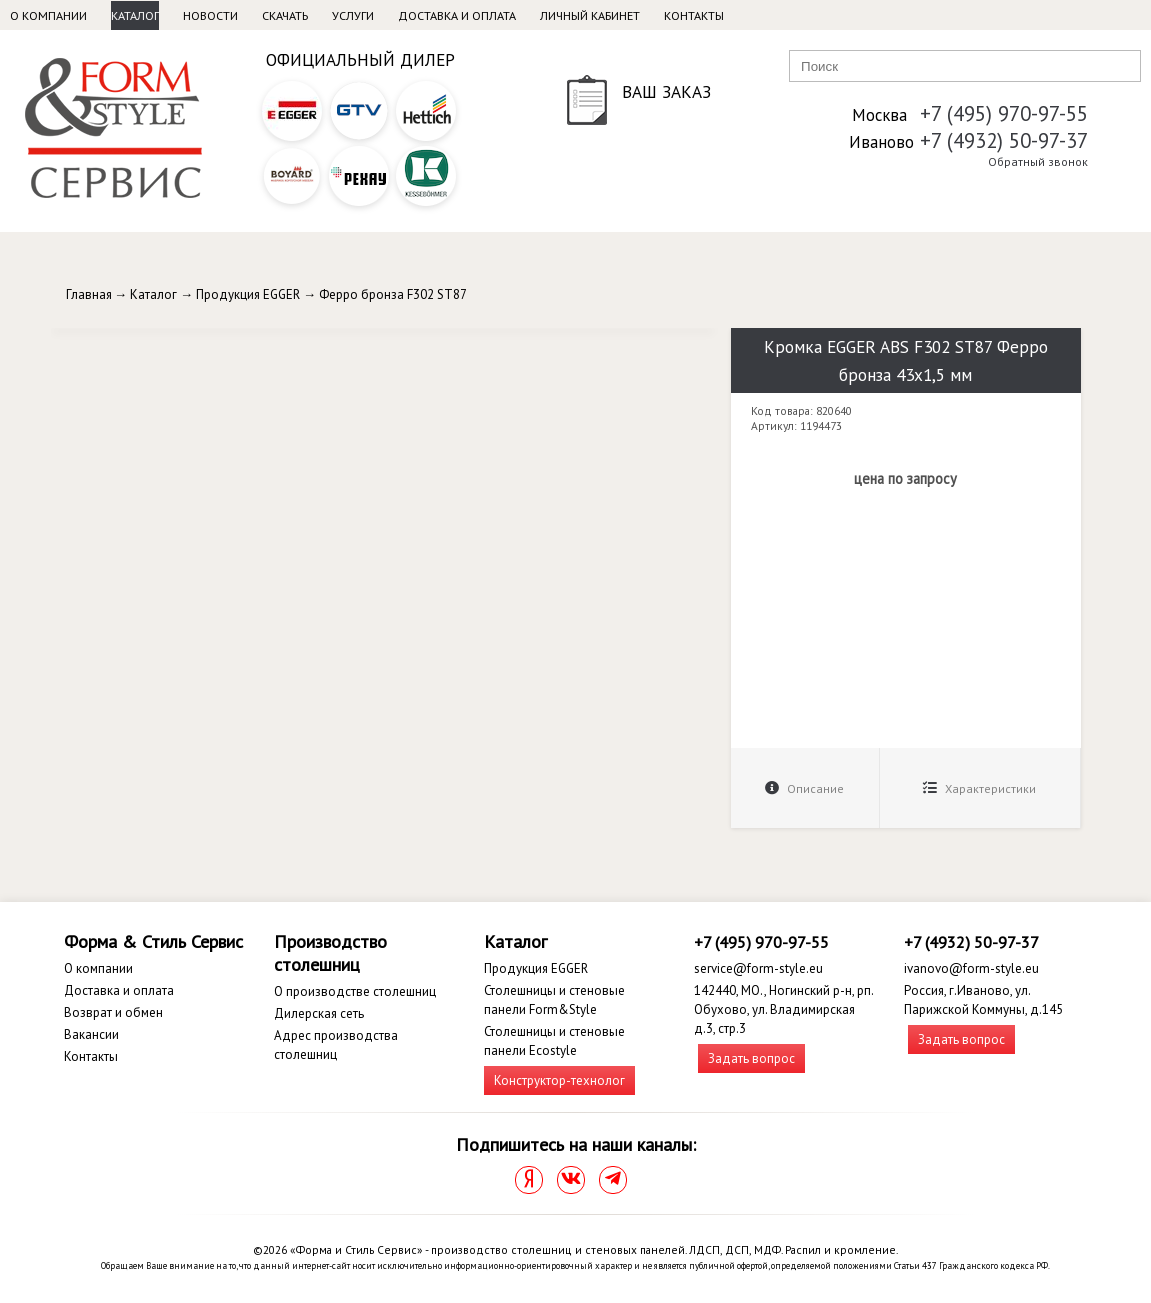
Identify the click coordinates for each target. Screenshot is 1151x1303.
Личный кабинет (590, 15)
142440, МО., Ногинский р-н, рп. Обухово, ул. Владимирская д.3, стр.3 (783, 1009)
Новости (210, 15)
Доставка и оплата (457, 15)
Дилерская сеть (319, 1013)
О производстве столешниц (355, 991)
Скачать (285, 15)
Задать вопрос (751, 1058)
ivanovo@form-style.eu (971, 968)
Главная (89, 294)
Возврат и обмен (113, 1012)
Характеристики (979, 788)
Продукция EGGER (248, 294)
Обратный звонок (1038, 161)
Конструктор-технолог (559, 1080)
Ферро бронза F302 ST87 (393, 294)
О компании (48, 15)
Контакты (694, 15)
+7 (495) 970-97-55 (1004, 113)
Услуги (353, 15)
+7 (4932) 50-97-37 (1004, 140)
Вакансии (91, 1034)
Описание (804, 788)
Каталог (135, 15)
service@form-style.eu (758, 968)
